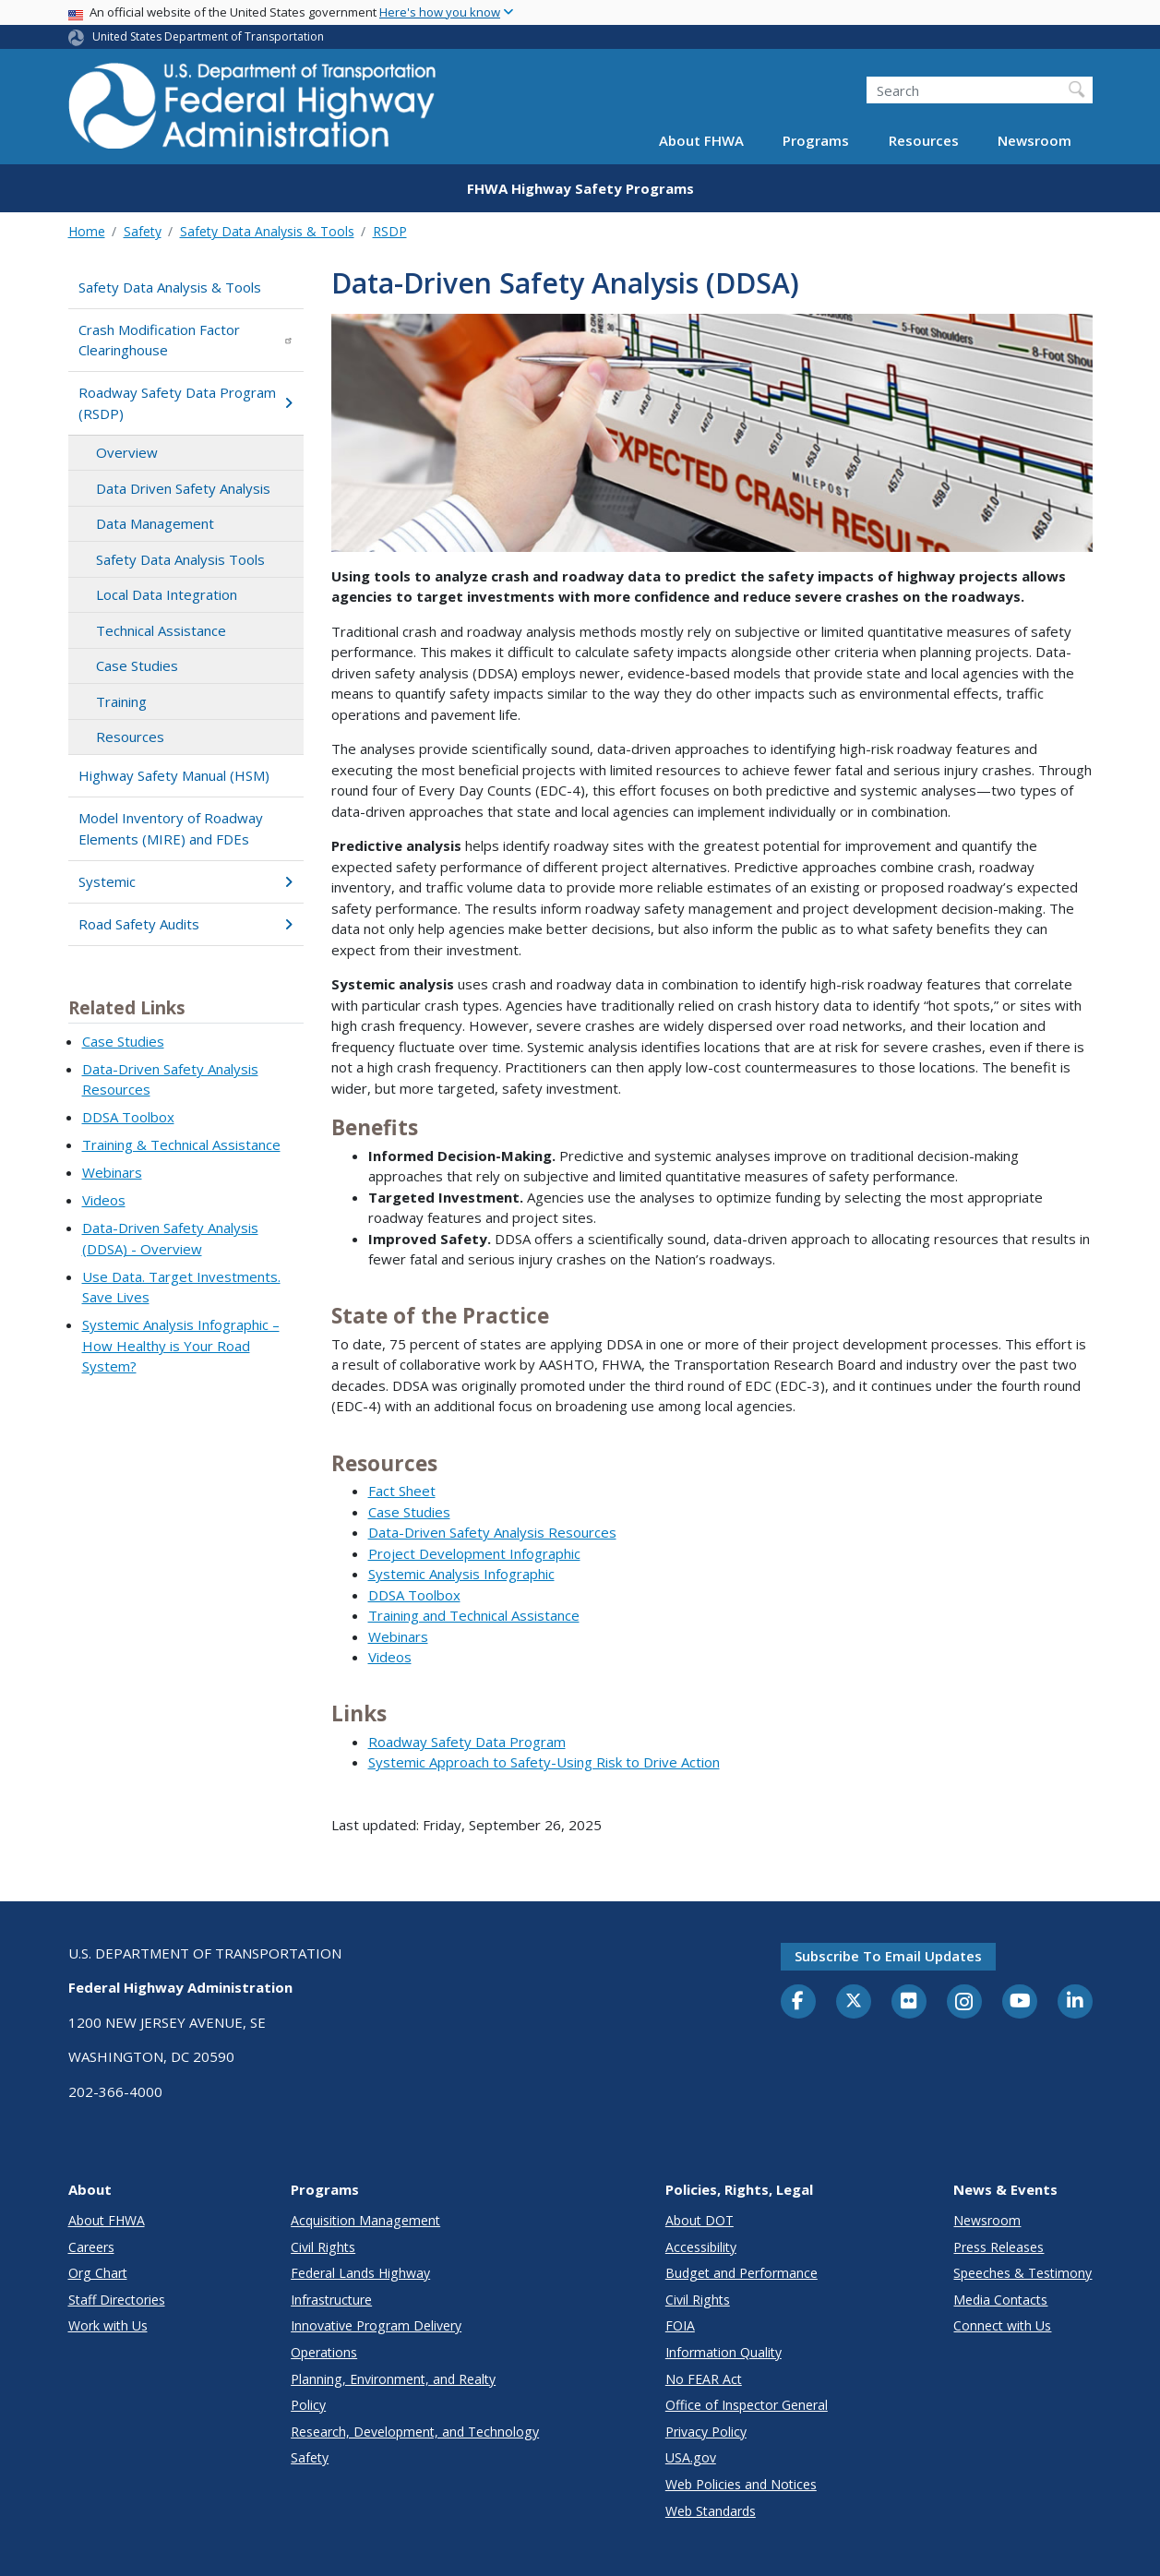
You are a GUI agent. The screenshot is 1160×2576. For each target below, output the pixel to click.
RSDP (390, 231)
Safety (142, 231)
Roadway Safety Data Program (467, 1741)
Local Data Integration (166, 594)
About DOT (699, 2220)
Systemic (185, 881)
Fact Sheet (402, 1490)
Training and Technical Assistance (474, 1615)
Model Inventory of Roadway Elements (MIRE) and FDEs (170, 828)
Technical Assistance (161, 630)
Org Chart (97, 2273)
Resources (924, 140)
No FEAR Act (703, 2379)
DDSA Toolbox (128, 1117)
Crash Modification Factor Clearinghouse (185, 340)
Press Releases (998, 2247)
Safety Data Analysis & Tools (267, 231)
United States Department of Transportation (208, 36)
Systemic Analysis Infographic (461, 1573)
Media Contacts (1000, 2299)
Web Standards (710, 2511)
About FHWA (701, 140)
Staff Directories (116, 2299)
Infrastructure (331, 2299)
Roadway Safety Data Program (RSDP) (185, 403)
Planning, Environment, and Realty (393, 2379)
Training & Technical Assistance (181, 1144)
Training (121, 701)
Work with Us (108, 2325)
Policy (308, 2405)
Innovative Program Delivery (376, 2325)
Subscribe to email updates (888, 1956)
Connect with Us (1002, 2325)
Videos (104, 1200)
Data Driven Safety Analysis (183, 488)
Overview (127, 452)
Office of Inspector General (746, 2405)
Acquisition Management (365, 2220)
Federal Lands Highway (360, 2273)
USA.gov (690, 2457)
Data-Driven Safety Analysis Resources (492, 1532)
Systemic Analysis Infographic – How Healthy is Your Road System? (181, 1345)
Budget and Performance (741, 2273)
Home (86, 231)
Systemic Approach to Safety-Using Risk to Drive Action (544, 1762)
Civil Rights (323, 2247)
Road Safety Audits (185, 924)
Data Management (155, 523)
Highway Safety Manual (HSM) (173, 775)
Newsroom (1034, 140)
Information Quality (723, 2352)
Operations (324, 2352)
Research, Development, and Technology (415, 2431)
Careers (91, 2247)
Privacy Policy (706, 2431)
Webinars (112, 1172)
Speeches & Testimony (1022, 2273)
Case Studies (137, 665)
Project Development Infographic (474, 1553)
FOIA (680, 2325)
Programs (816, 140)
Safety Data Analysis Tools (180, 559)
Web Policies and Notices (741, 2484)
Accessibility (700, 2247)
